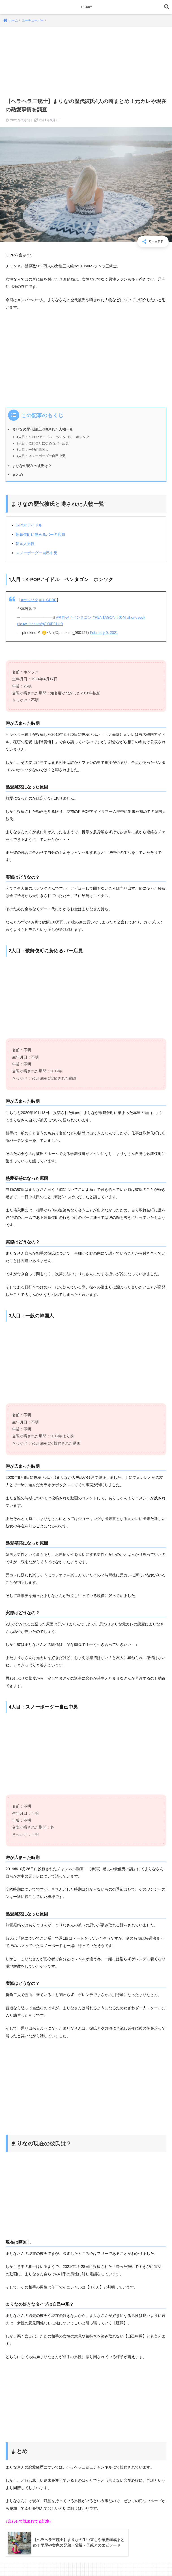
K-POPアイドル (29, 525)
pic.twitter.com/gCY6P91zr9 (40, 624)
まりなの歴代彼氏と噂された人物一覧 (42, 429)
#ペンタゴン (81, 617)
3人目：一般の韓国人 (33, 449)
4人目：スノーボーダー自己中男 (41, 456)
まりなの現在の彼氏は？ (32, 466)
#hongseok (137, 617)
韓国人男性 (25, 544)
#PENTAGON (104, 617)
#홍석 (122, 617)
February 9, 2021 (104, 633)
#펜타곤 (63, 617)
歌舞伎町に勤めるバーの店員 (40, 534)
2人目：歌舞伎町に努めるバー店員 (43, 443)
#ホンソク (30, 600)
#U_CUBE (48, 600)
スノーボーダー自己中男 (37, 553)
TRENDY (86, 7)
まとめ (17, 474)
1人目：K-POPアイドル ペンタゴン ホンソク (53, 437)
